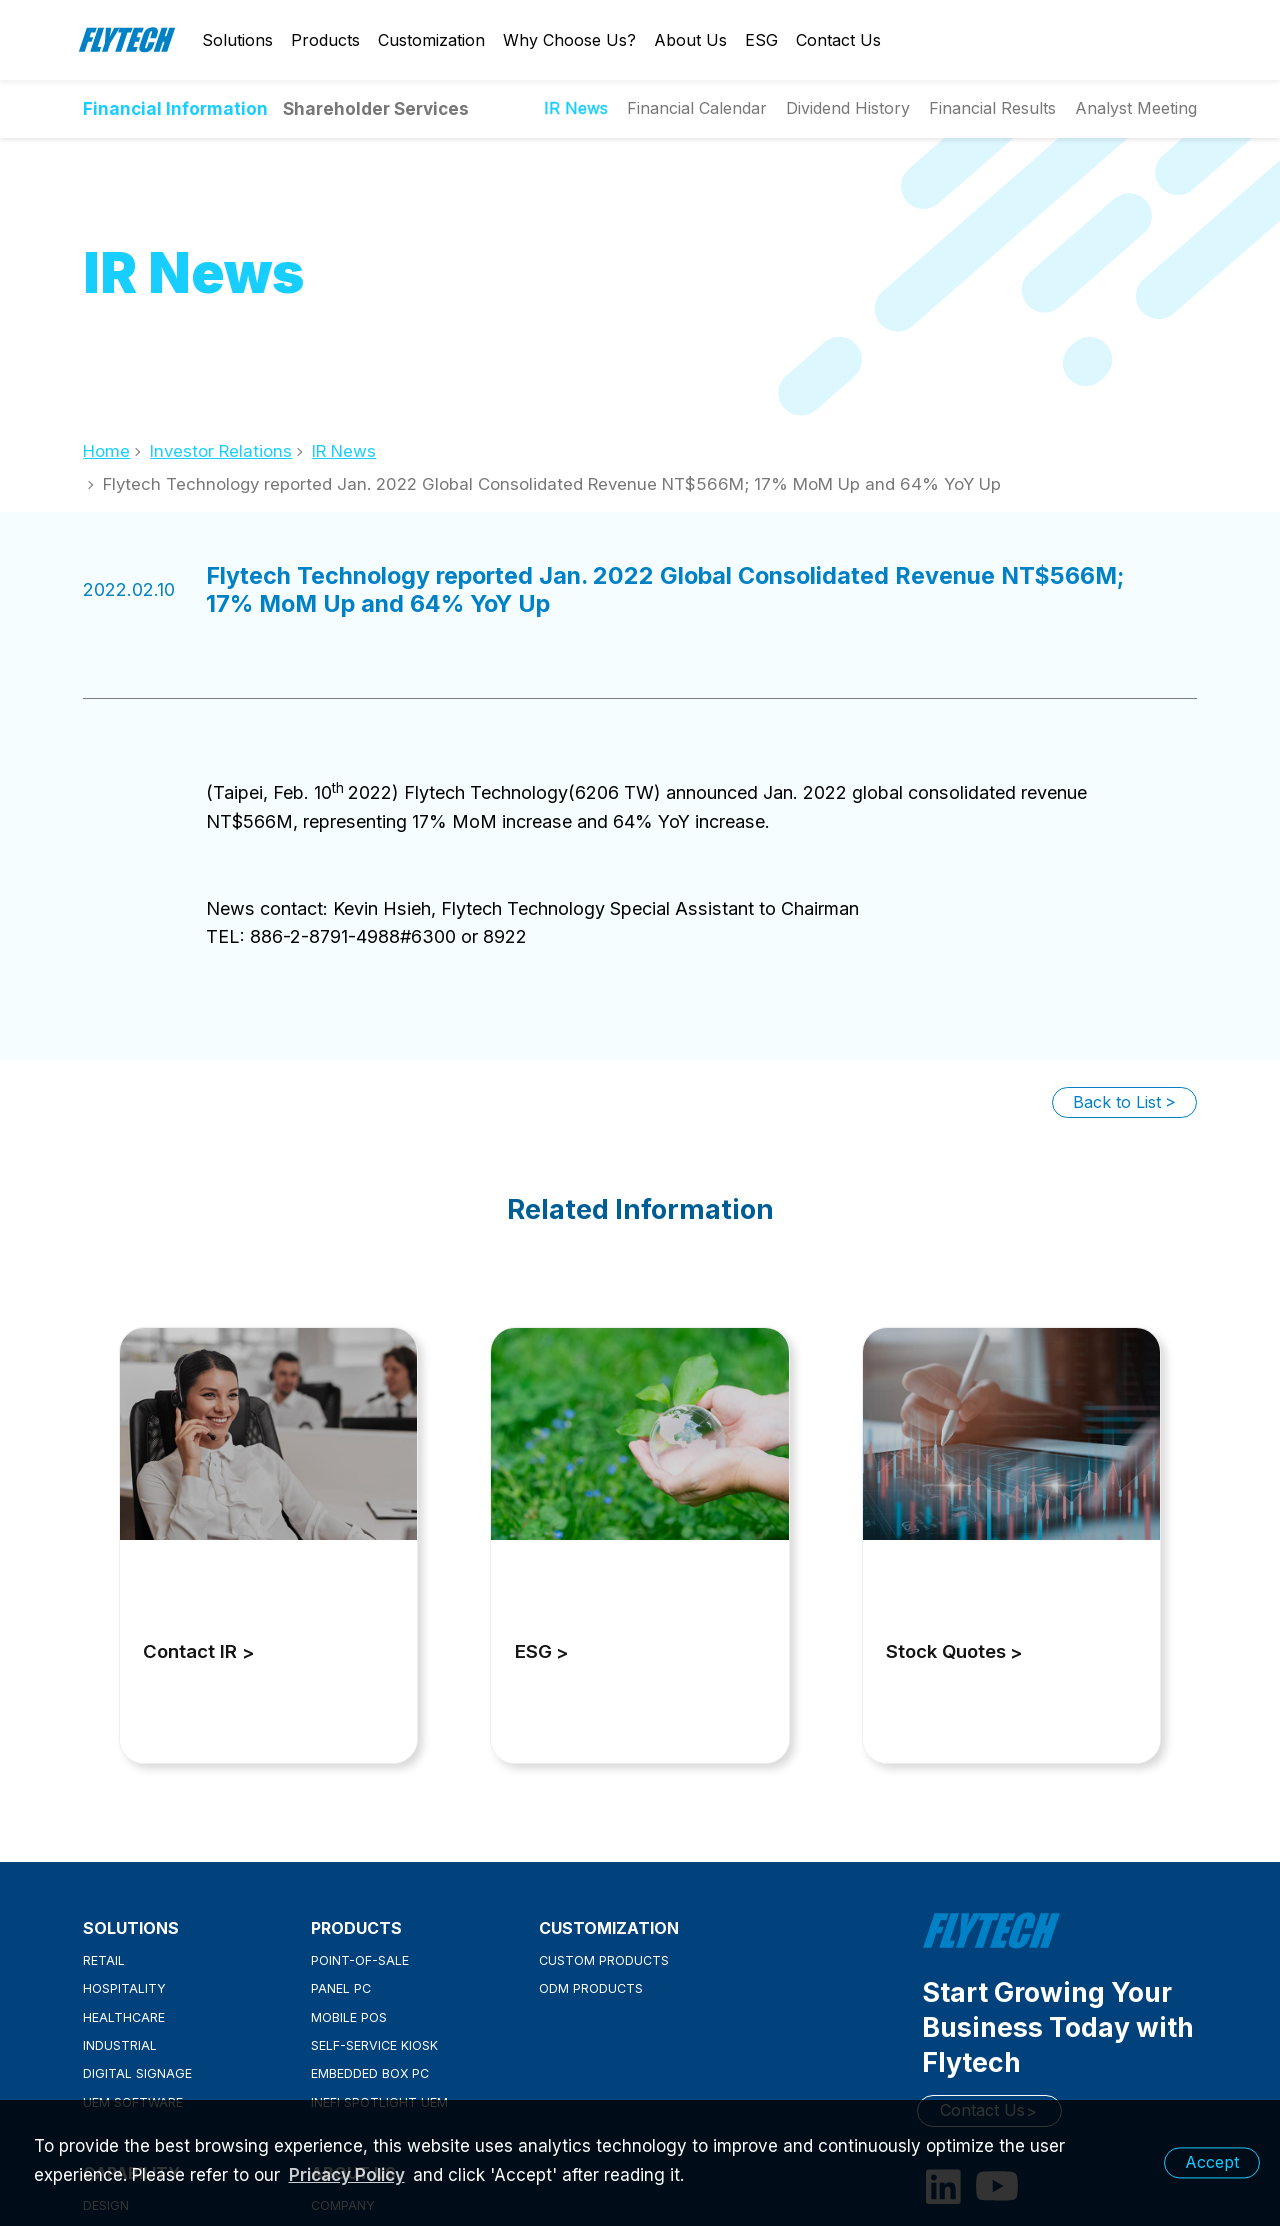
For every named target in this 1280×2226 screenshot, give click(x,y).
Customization (431, 40)
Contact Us (838, 40)
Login (1112, 40)
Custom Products (604, 1960)
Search (1182, 40)
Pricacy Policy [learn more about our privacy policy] (347, 2175)
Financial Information (175, 108)
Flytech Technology (128, 40)
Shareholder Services (376, 108)
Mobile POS (349, 2017)
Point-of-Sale (360, 1960)
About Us (690, 40)
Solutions (237, 40)
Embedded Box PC (370, 2073)
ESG (761, 40)
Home (106, 451)
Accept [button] (1212, 2162)
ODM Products (591, 1988)
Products (325, 40)
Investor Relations (221, 451)
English (1147, 40)
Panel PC (341, 1988)
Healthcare (124, 2017)
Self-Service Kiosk (374, 2045)
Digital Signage (137, 2073)
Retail (104, 1960)
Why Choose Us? (569, 40)
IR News (344, 451)
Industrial (120, 2045)
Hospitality (124, 1988)
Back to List (1117, 1102)
